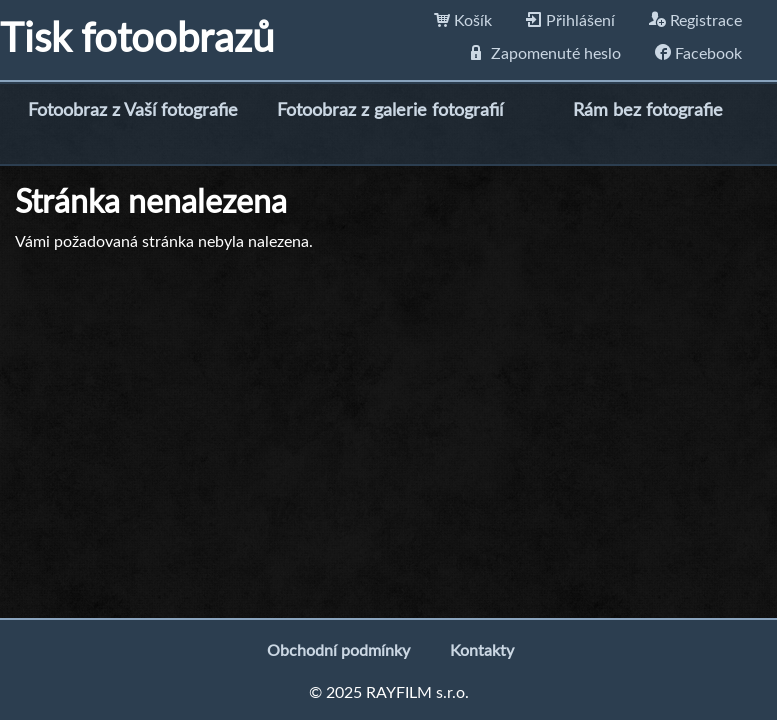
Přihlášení (570, 21)
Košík (463, 21)
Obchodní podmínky (338, 651)
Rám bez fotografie (648, 111)
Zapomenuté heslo (546, 54)
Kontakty (482, 651)
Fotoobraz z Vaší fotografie (133, 111)
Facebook (698, 54)
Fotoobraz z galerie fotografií (390, 111)
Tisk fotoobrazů (137, 40)
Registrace (695, 21)
